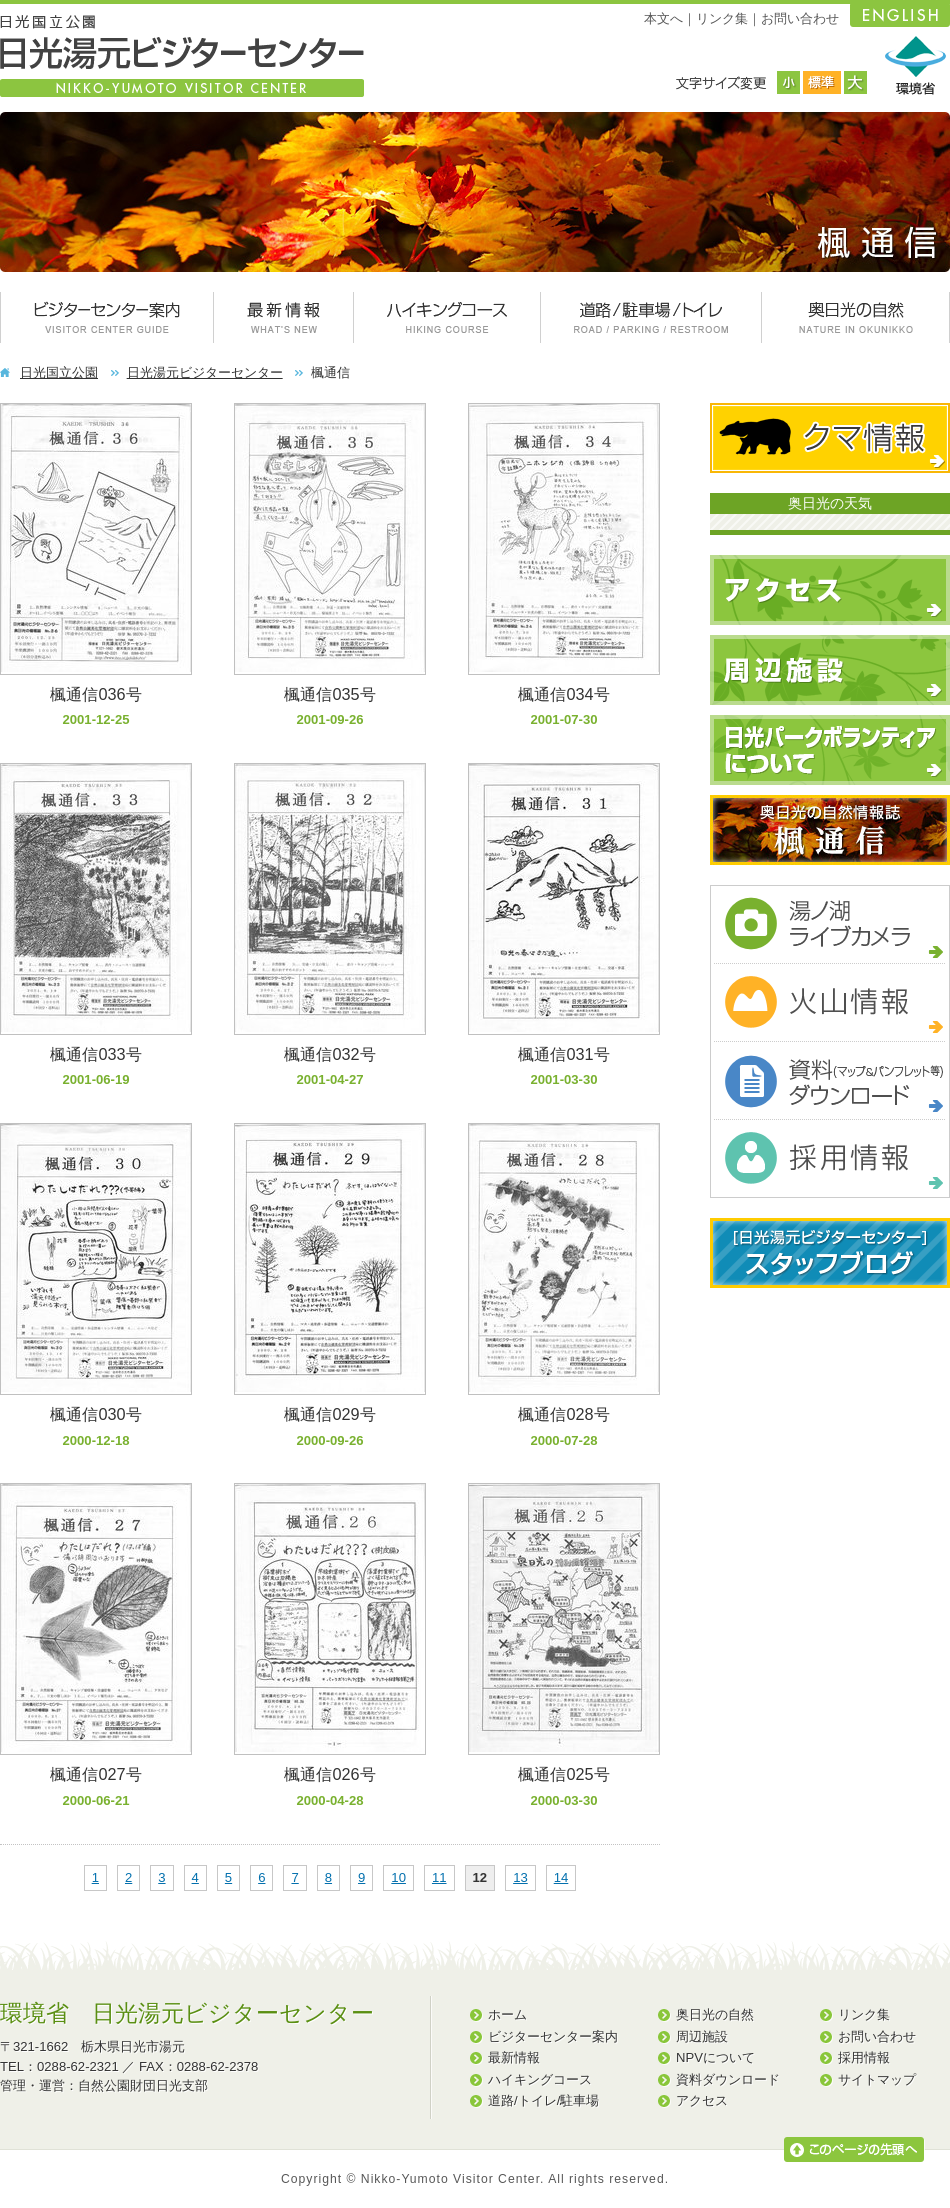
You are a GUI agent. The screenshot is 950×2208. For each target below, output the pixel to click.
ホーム (507, 2014)
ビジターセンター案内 (553, 2036)
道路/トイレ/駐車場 (543, 2100)
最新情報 (514, 2057)
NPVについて (715, 2057)
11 (439, 1877)
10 (398, 1877)
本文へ (663, 18)
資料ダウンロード (728, 2079)
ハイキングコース (540, 2079)
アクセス (702, 2100)
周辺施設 (702, 2036)
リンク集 (722, 18)
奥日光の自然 (715, 2014)
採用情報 (864, 2057)
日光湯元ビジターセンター (205, 372)
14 (561, 1877)
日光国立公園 (59, 372)
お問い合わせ (800, 18)
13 (520, 1877)
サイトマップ (877, 2079)
